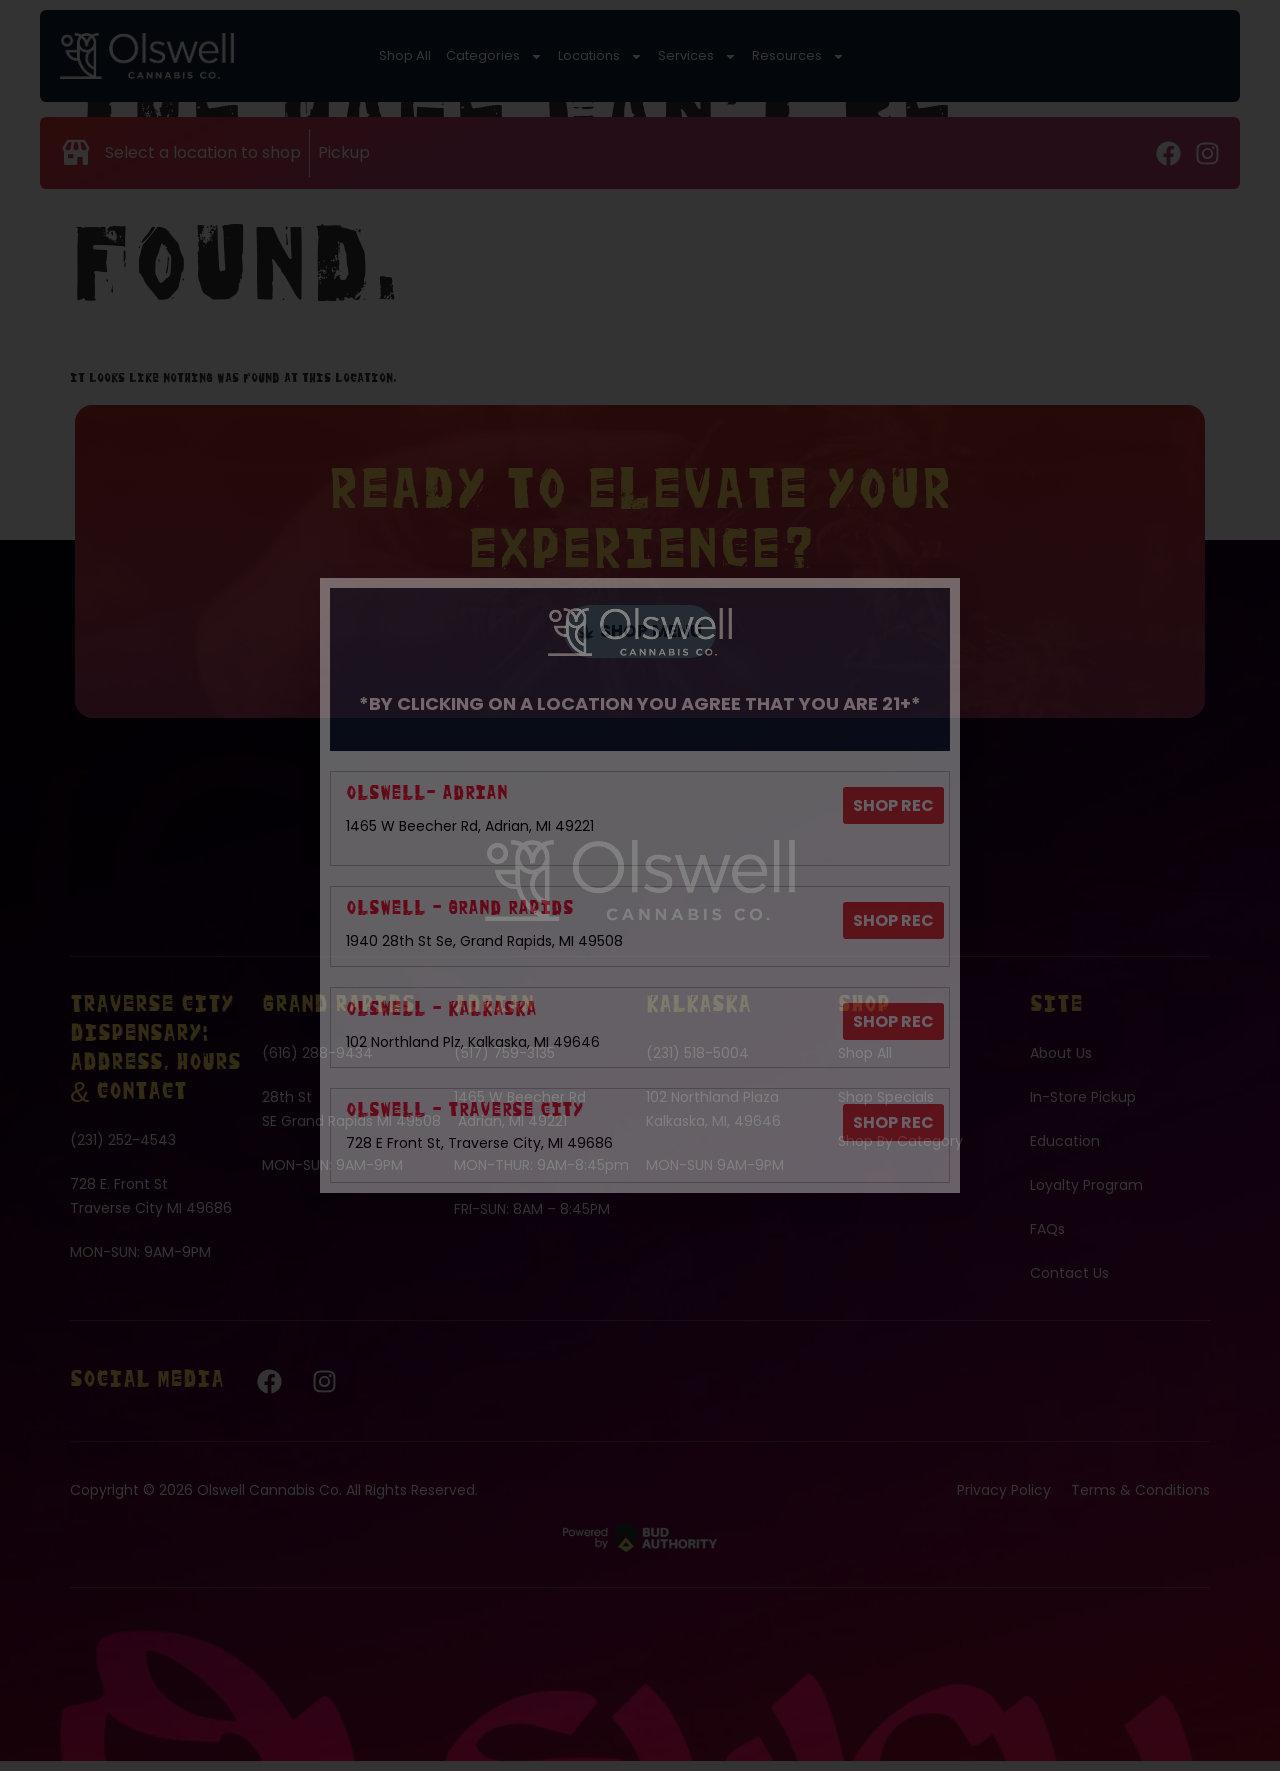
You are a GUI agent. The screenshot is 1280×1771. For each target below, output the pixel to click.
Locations (566, 55)
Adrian (494, 1016)
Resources (718, 55)
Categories (483, 55)
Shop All (405, 55)
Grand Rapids (338, 1016)
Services (640, 55)
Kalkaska (698, 1016)
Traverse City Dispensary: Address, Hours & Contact (155, 1060)
